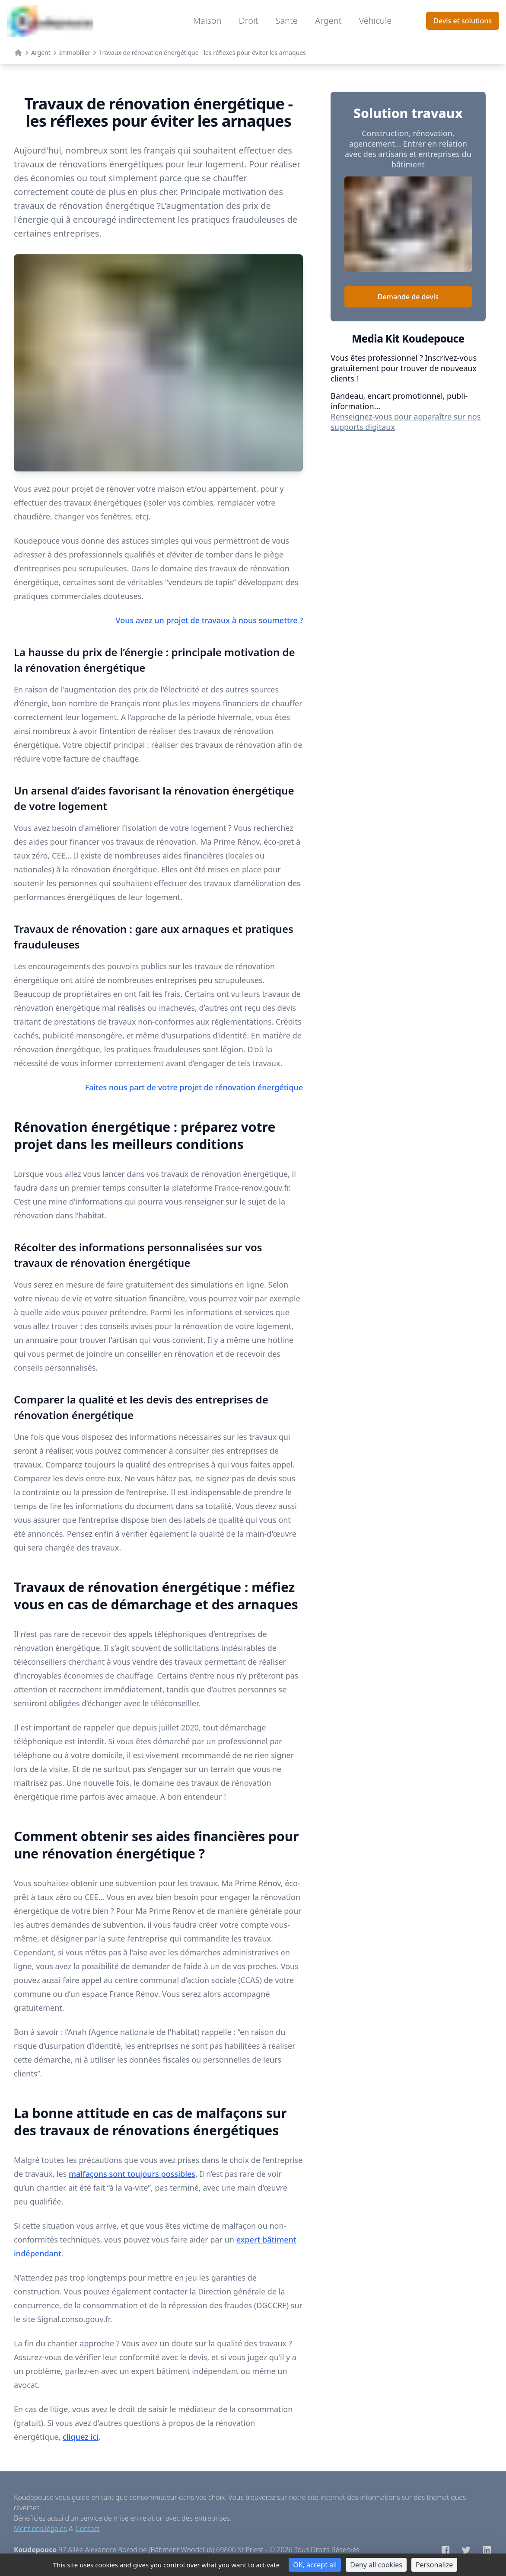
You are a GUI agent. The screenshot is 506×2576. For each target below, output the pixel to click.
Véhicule (375, 20)
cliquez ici (81, 2437)
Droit (248, 20)
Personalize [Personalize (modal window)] (434, 2565)
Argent (328, 20)
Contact (88, 2528)
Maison (207, 20)
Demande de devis (408, 296)
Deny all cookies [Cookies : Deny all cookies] (376, 2565)
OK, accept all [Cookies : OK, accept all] (315, 2565)
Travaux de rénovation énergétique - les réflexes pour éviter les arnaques (202, 52)
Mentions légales (40, 2528)
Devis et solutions (462, 21)
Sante (286, 20)
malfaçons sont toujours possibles (132, 2174)
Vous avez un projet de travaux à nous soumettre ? (209, 620)
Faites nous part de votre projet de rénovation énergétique (194, 1087)
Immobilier (75, 52)
